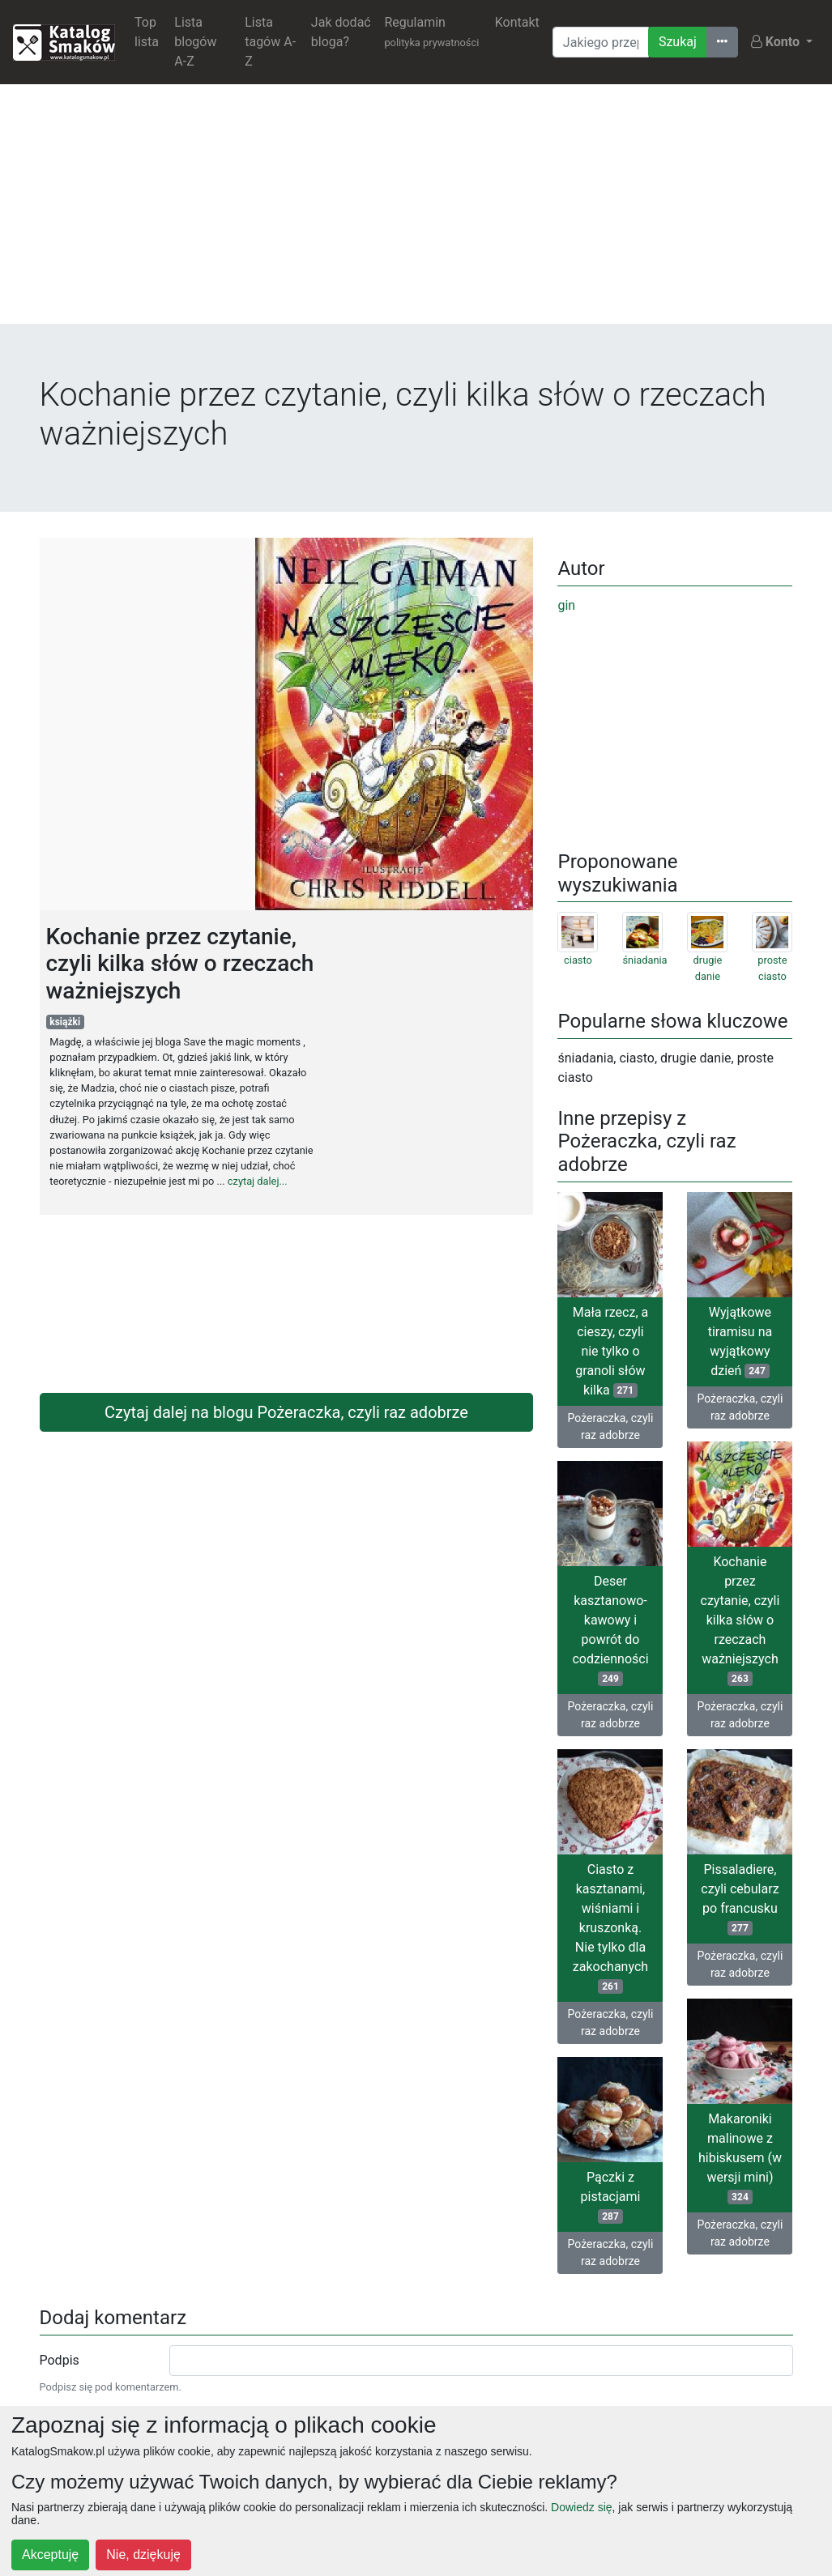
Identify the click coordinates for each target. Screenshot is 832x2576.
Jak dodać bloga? (341, 32)
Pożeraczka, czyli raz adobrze (611, 1426)
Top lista (146, 32)
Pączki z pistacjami (611, 2196)
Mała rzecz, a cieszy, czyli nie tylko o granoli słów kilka (611, 1351)
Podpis (59, 2360)
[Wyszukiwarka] (601, 42)
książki (64, 1022)
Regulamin (431, 32)
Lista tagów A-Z (270, 42)
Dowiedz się (581, 2507)
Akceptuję (50, 2554)
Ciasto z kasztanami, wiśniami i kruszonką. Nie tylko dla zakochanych (610, 1928)
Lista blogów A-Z (195, 42)
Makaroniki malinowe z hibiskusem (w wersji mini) (740, 2157)
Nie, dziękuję (143, 2554)
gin (566, 605)
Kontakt (517, 22)
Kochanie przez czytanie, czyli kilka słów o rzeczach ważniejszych (740, 1620)
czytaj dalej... (258, 1181)
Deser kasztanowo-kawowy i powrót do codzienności (610, 1629)
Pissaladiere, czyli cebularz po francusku (740, 1898)
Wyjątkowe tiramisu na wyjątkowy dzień (740, 1341)
